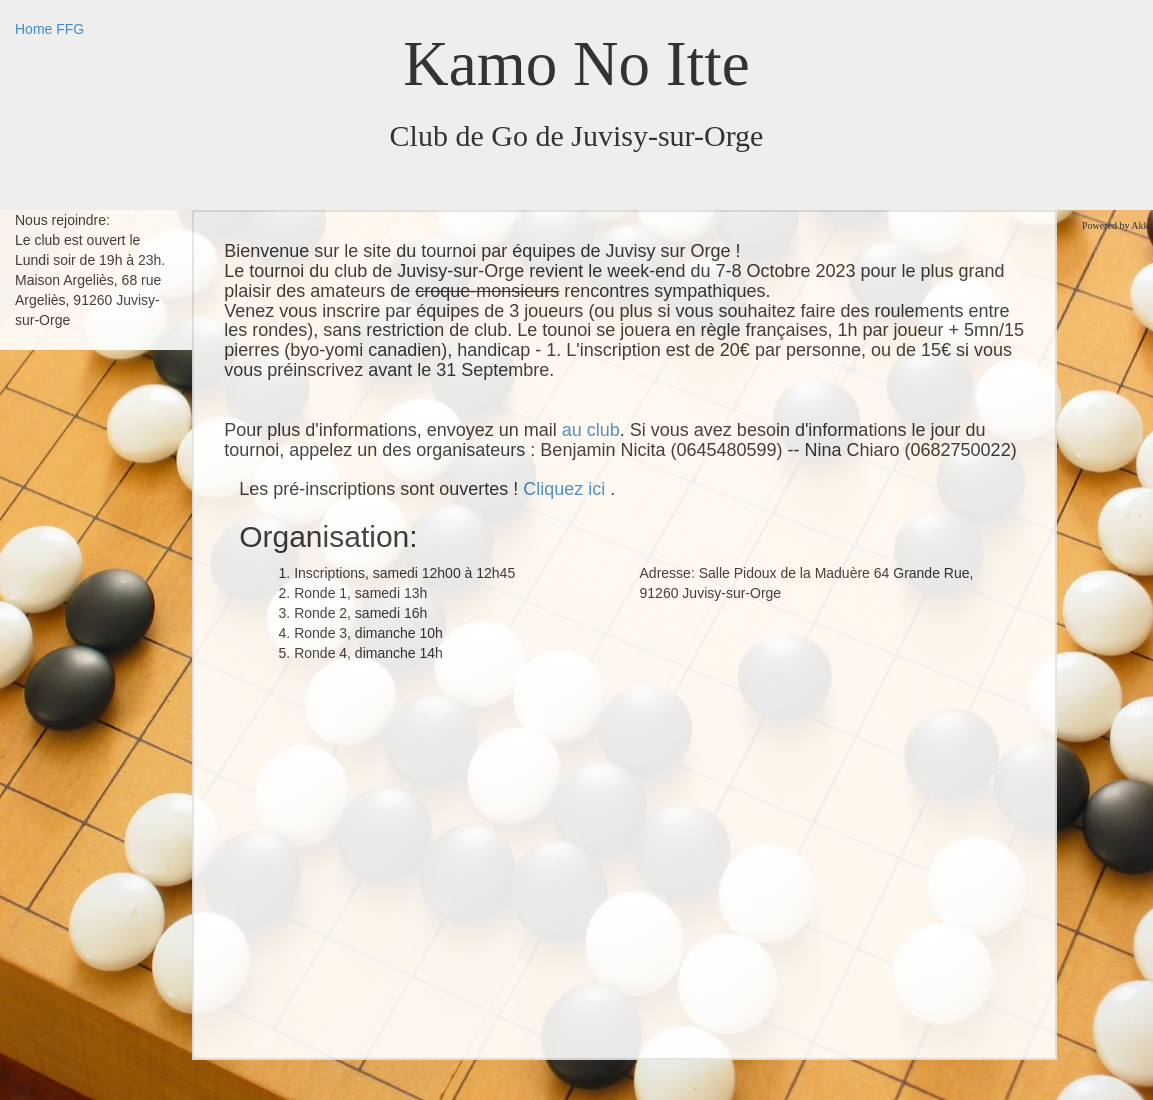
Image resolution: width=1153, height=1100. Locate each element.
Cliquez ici (566, 489)
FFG (70, 29)
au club (591, 430)
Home (33, 29)
